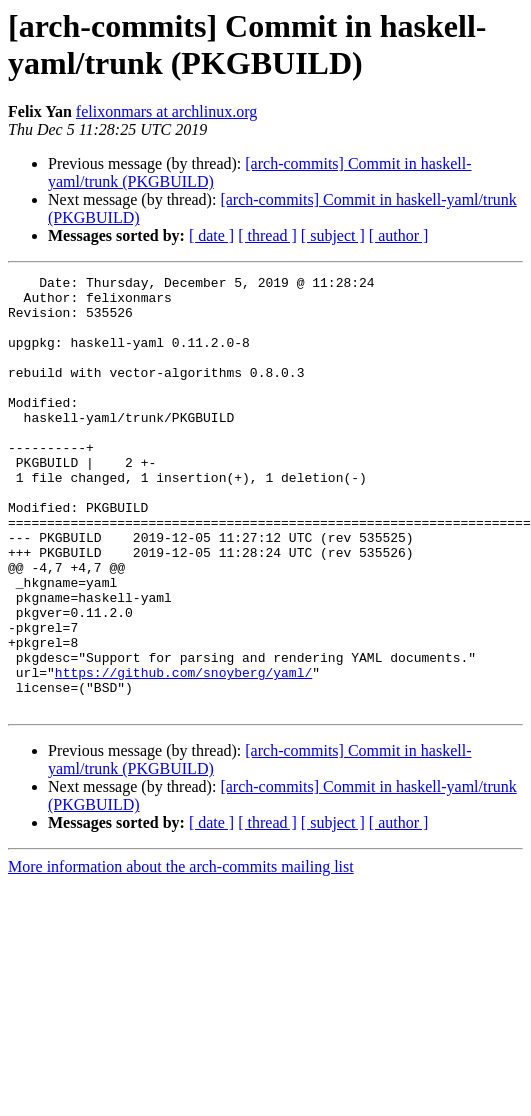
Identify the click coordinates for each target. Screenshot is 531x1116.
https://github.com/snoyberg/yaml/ (183, 753)
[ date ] (211, 235)
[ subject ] (333, 235)
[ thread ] (267, 235)
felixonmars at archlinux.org (166, 111)
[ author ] (399, 235)
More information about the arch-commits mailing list (181, 953)
